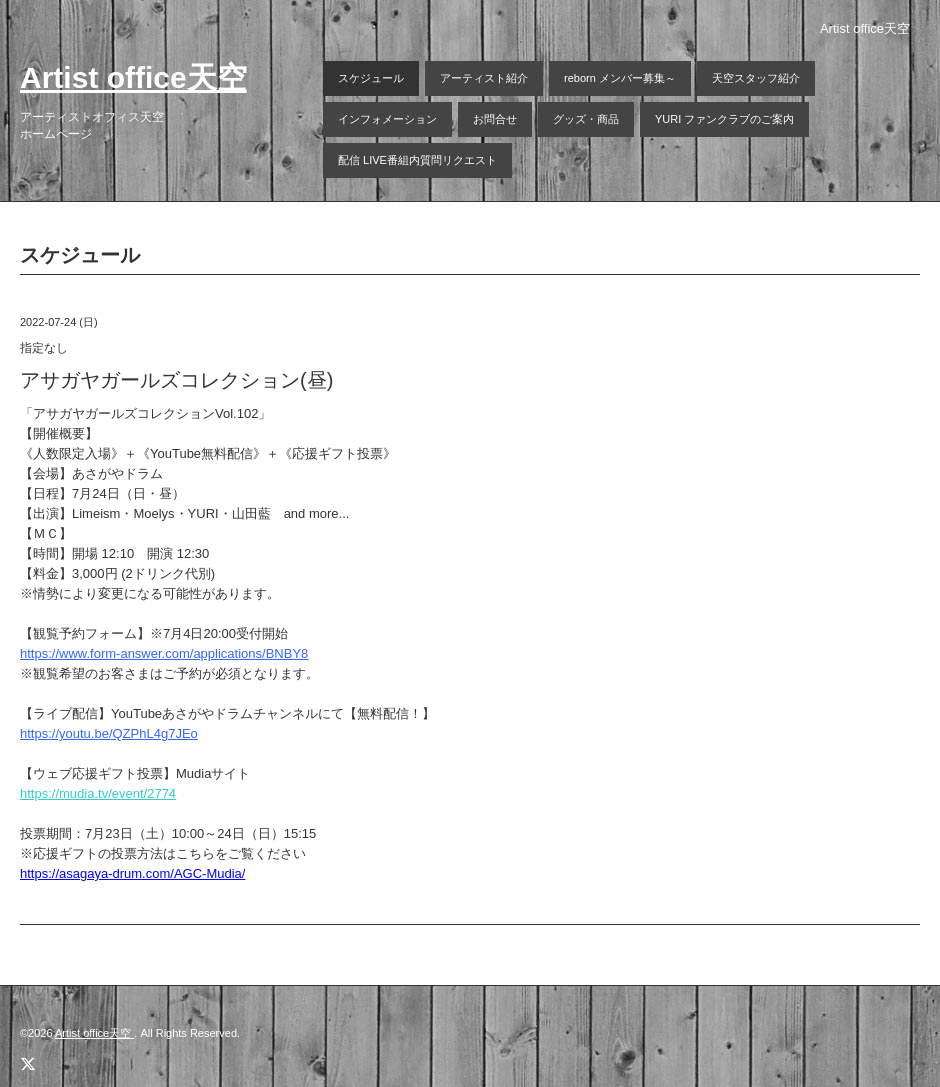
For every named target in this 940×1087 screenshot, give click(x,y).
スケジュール (371, 78)
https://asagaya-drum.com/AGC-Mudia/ (132, 873)
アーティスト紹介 (484, 78)
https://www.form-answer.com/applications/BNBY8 (164, 653)
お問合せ (495, 119)
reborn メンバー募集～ (620, 78)
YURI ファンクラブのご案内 (724, 119)
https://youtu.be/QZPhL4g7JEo (109, 733)
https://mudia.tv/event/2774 (98, 793)
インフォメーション (387, 119)
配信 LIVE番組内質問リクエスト (417, 160)
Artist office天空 (133, 77)
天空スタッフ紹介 (756, 78)
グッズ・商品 (586, 119)
